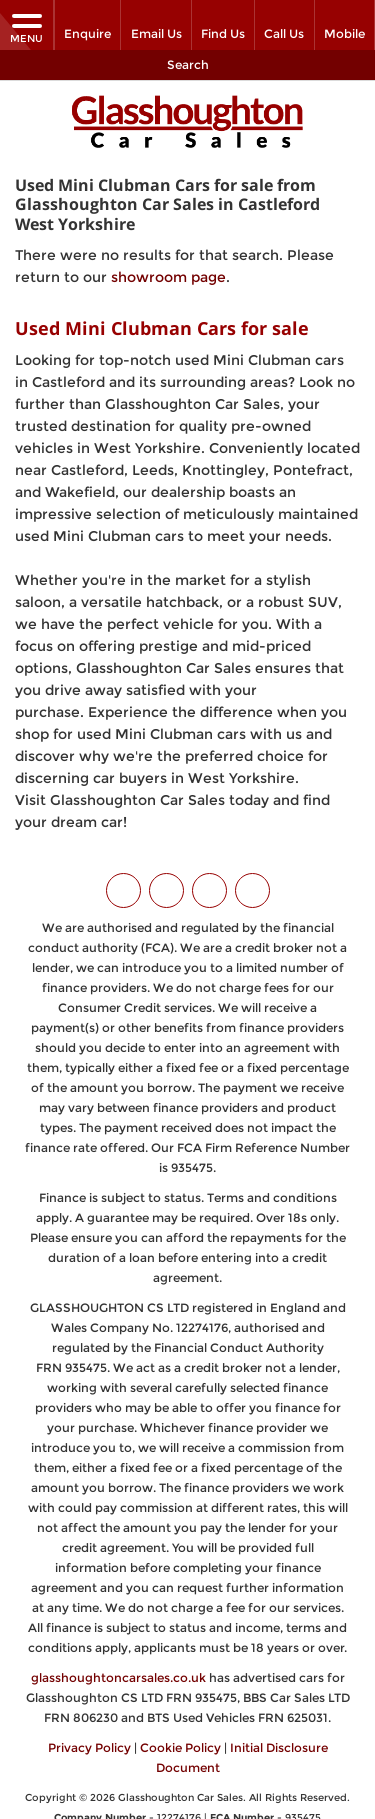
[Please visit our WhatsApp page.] (252, 889)
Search (188, 64)
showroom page (168, 275)
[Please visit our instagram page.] (209, 889)
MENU (26, 27)
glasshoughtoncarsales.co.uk (118, 1676)
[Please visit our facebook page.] (166, 889)
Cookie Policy (180, 1746)
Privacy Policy (89, 1746)
